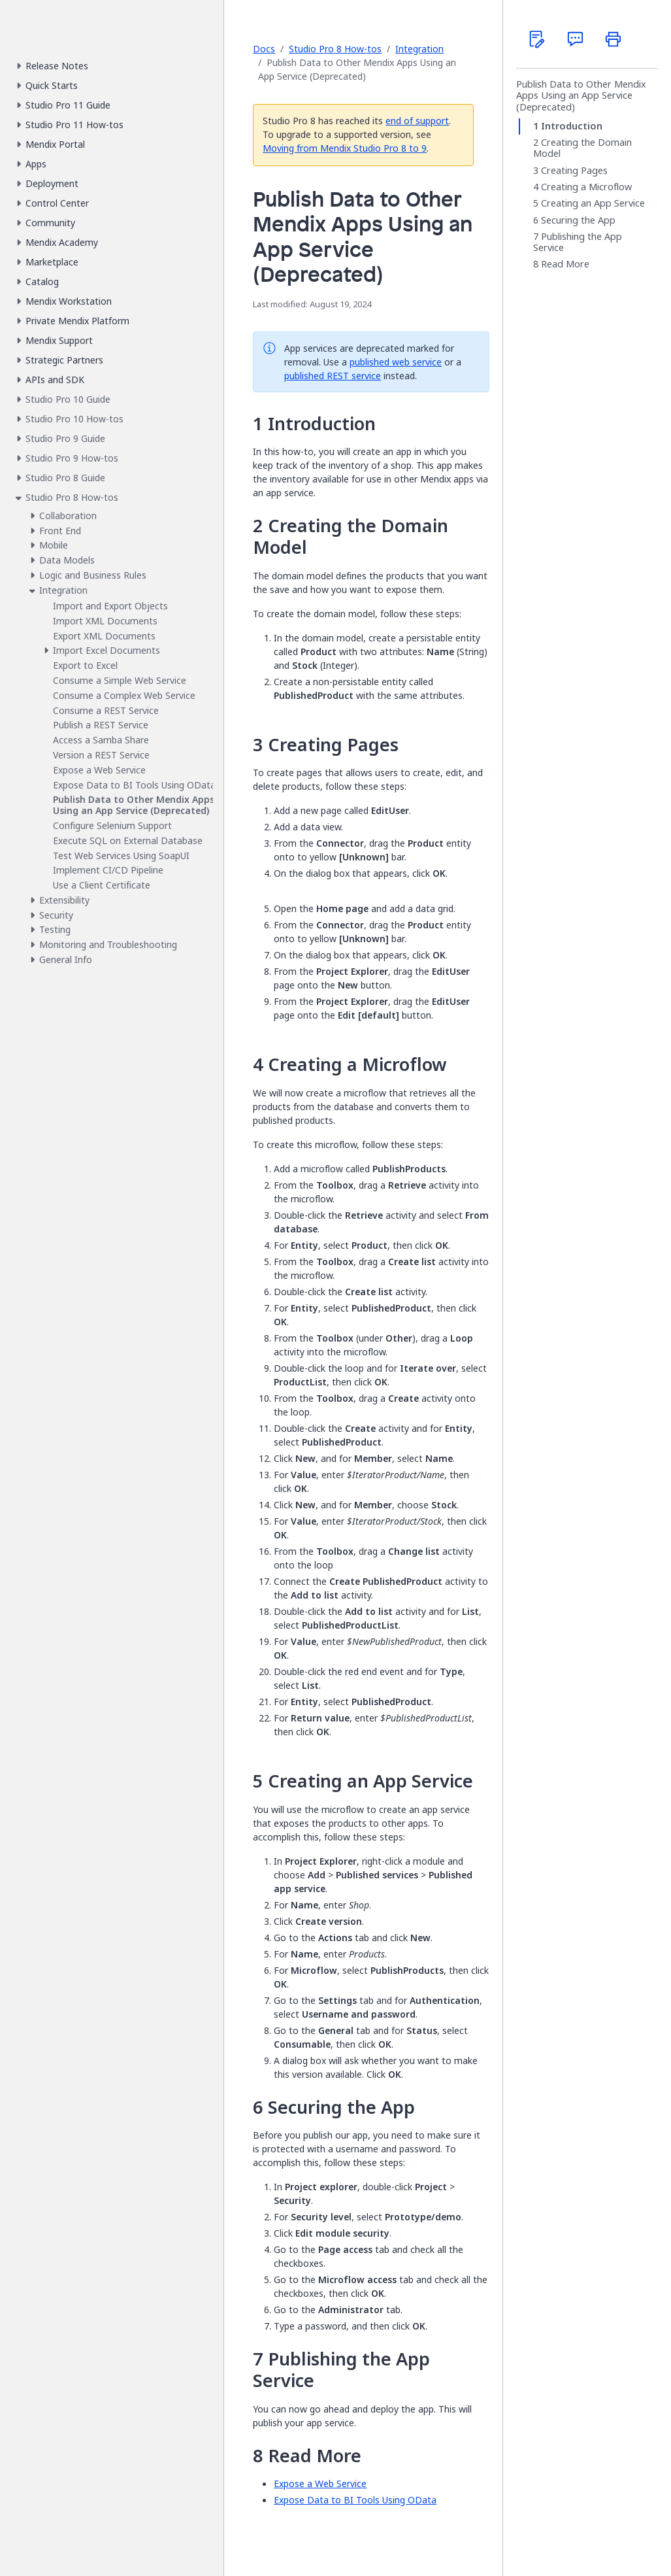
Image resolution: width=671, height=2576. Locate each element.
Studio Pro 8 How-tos (335, 49)
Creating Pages (574, 170)
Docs (264, 49)
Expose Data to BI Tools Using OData (355, 2500)
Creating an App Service (593, 203)
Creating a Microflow (586, 187)
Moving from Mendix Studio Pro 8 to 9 (345, 148)
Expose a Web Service (320, 2483)
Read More (565, 265)
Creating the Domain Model (582, 148)
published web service (396, 362)
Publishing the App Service (577, 242)
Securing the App (578, 220)
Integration (419, 49)
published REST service (332, 375)
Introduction (571, 126)
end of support (417, 120)
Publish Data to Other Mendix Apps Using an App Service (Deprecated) (581, 95)
